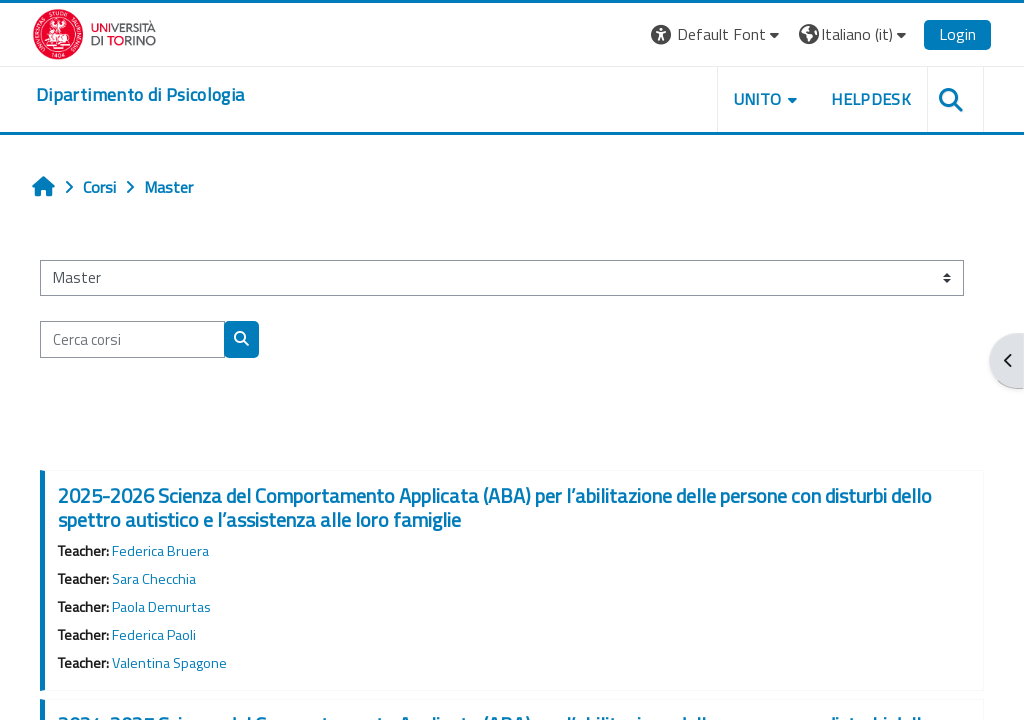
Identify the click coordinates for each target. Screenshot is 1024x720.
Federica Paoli (154, 635)
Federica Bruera (160, 551)
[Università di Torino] (94, 32)
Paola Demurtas (161, 607)
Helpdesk (871, 99)
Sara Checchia (154, 579)
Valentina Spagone (169, 663)
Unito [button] (758, 99)
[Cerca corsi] (132, 339)
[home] (140, 95)
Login (957, 34)
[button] (717, 34)
